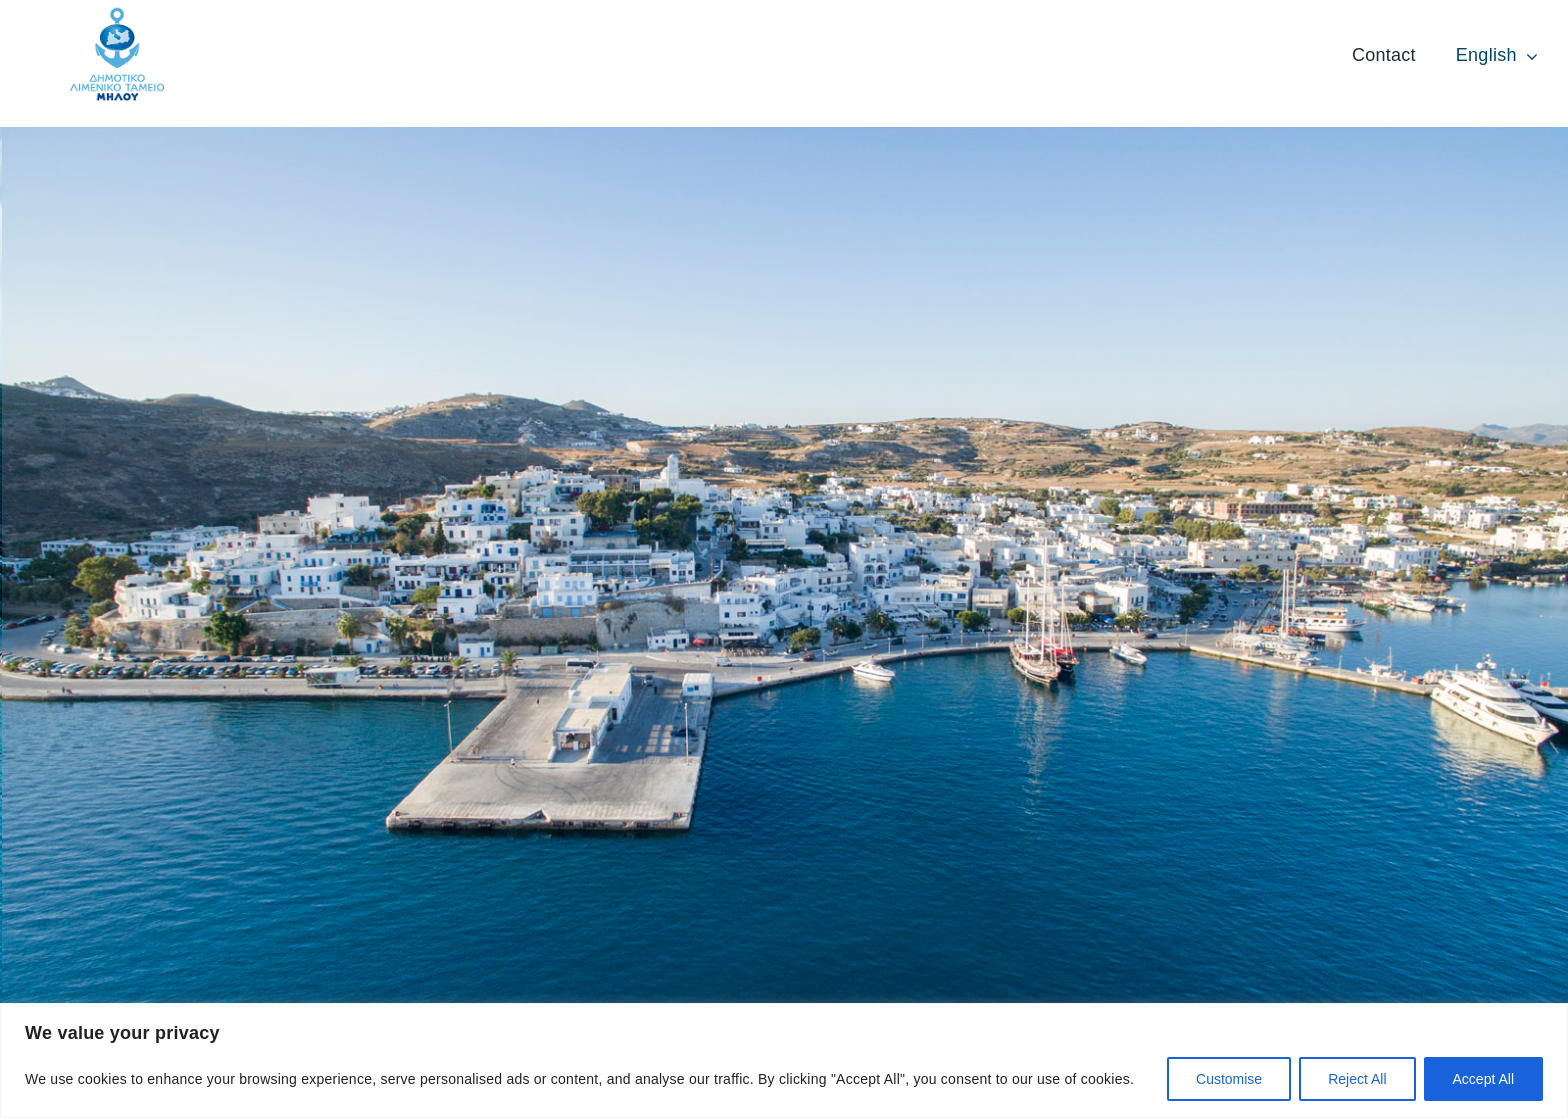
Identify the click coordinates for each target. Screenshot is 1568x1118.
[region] (784, 1060)
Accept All (1483, 1079)
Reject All (1357, 1079)
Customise (1229, 1079)
